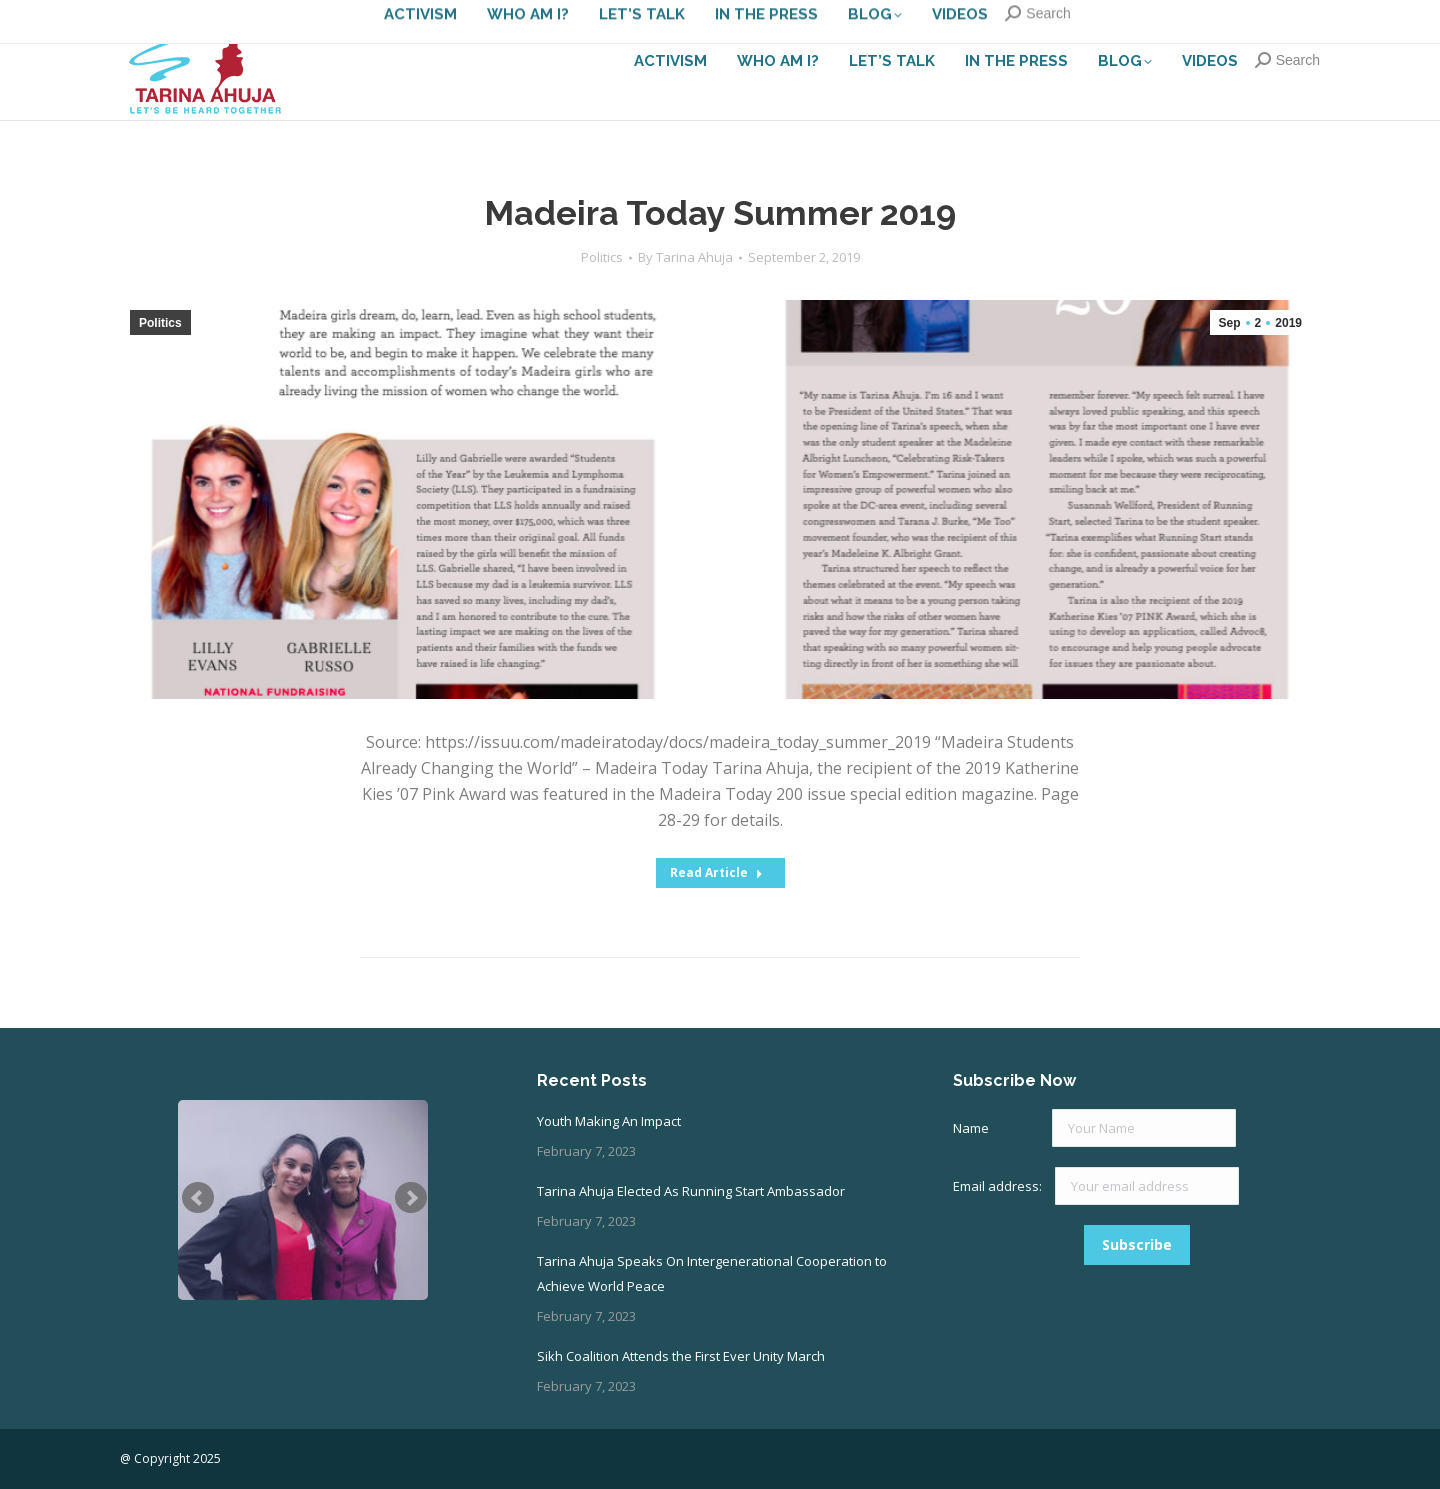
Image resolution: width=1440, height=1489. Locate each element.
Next (411, 1198)
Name (971, 1128)
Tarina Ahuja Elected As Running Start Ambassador (691, 1191)
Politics (602, 257)
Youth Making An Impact (609, 1121)
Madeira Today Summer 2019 (720, 213)
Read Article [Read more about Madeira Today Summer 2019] (716, 872)
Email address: (999, 1186)
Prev (198, 1198)
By (685, 257)
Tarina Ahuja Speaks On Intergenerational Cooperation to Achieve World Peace (712, 1273)
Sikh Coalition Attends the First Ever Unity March (681, 1356)
